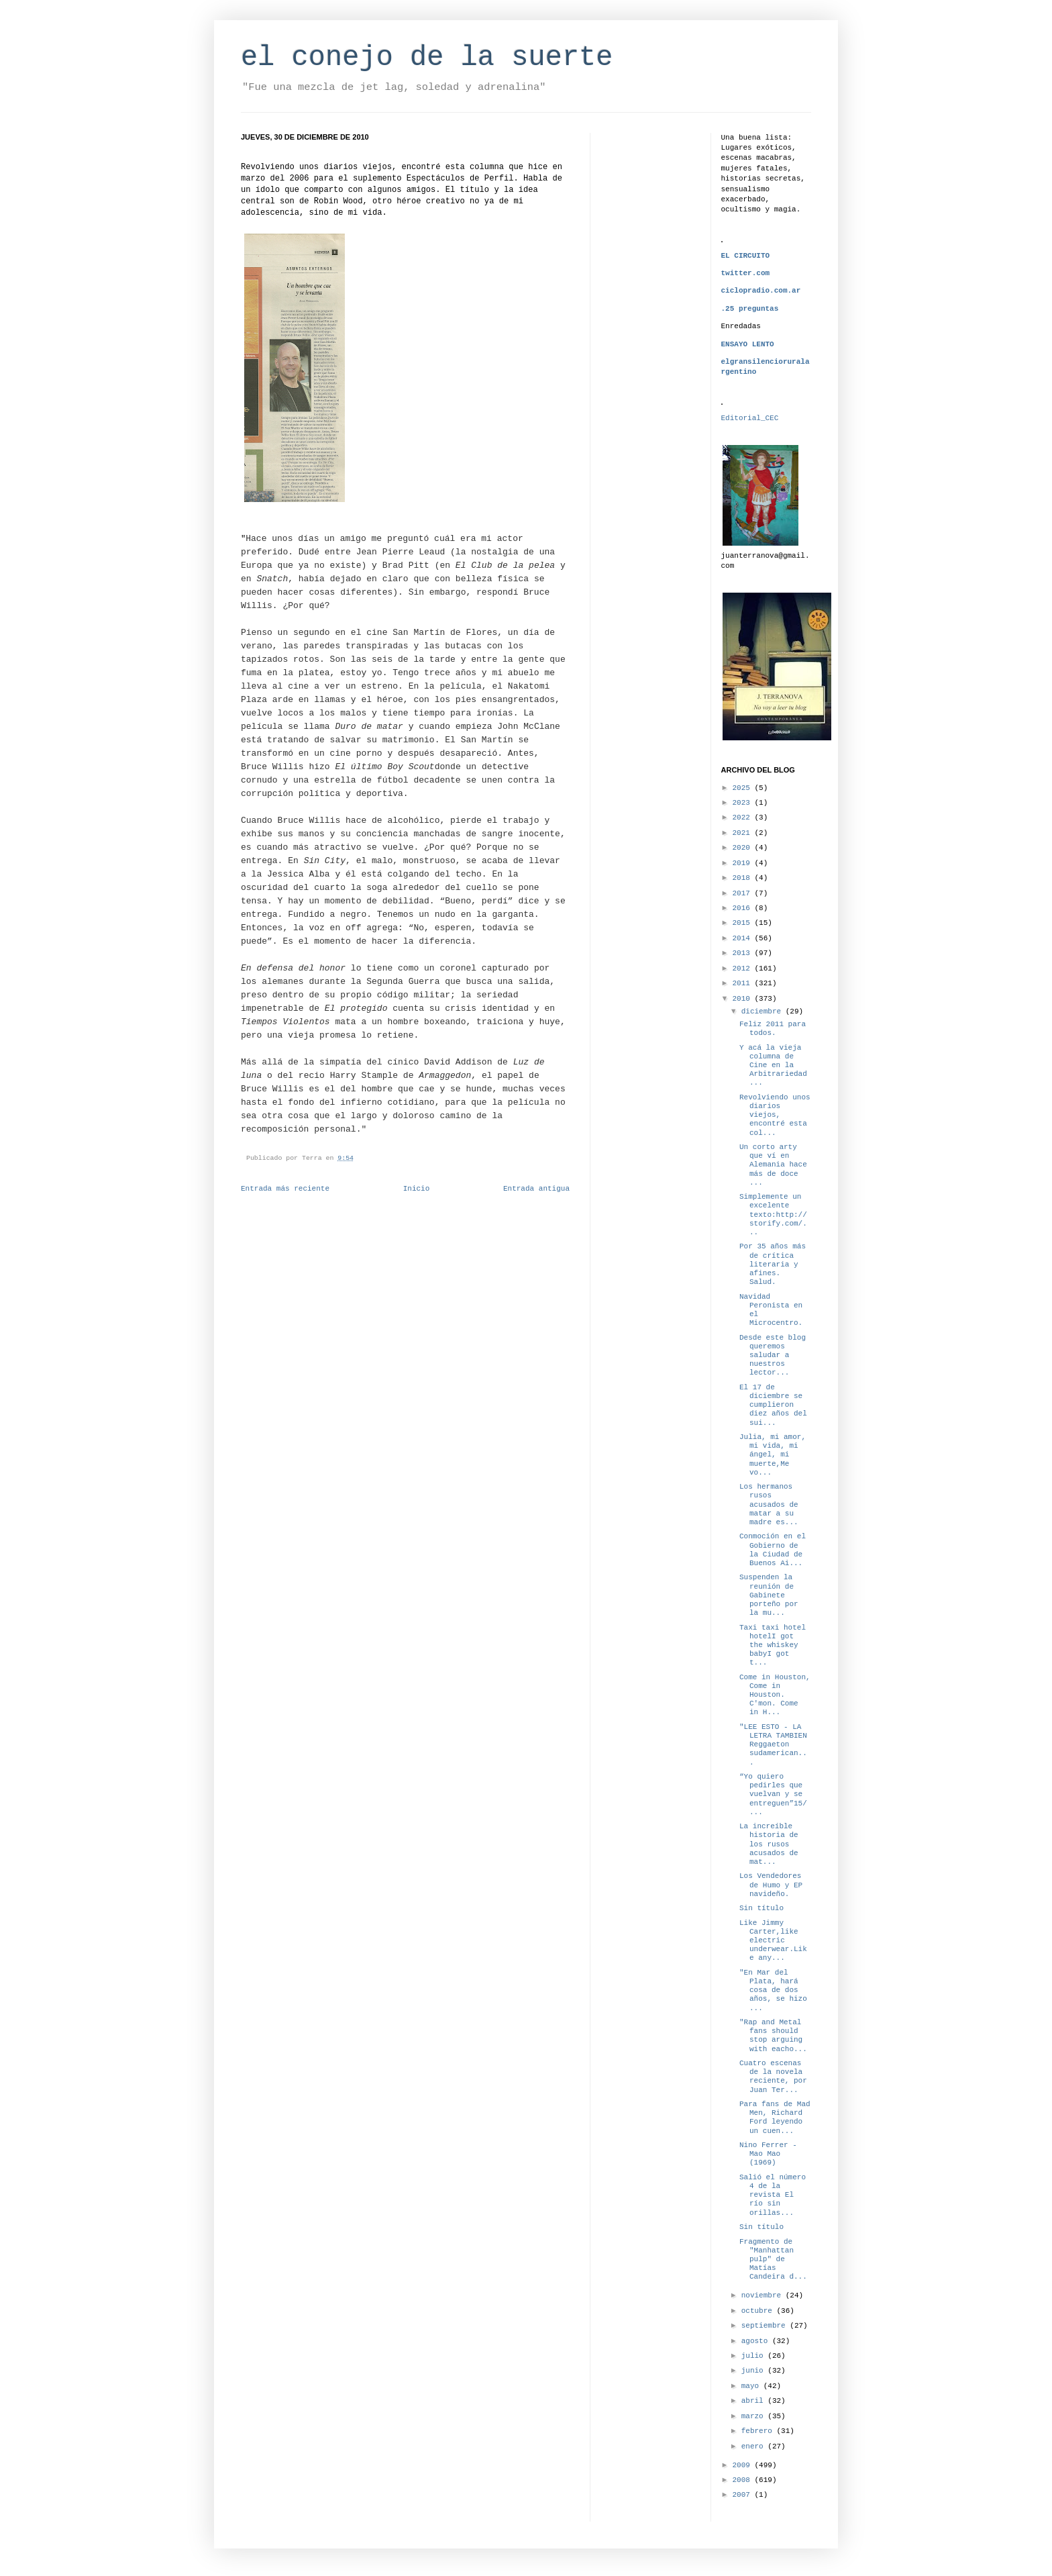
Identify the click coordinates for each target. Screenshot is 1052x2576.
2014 (744, 938)
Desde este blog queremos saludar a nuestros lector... (772, 1355)
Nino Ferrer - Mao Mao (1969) (768, 2154)
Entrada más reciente (285, 1189)
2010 (744, 999)
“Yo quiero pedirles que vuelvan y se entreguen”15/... (773, 1794)
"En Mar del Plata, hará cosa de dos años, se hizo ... (773, 1990)
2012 (744, 968)
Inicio (416, 1189)
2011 (744, 983)
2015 (744, 923)
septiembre (765, 2326)
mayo (752, 2386)
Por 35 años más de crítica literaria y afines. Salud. (772, 1264)
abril (754, 2401)
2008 (744, 2480)
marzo (754, 2416)
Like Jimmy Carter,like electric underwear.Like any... (773, 1941)
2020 (744, 848)
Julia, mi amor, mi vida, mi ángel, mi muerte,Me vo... (772, 1455)
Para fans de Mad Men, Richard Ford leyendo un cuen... (774, 2117)
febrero (759, 2431)
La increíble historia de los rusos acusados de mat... (768, 1844)
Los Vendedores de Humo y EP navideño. (770, 1884)
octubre (759, 2311)
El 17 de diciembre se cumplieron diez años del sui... (773, 1405)
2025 (744, 788)
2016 (744, 908)
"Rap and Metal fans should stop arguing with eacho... (773, 2035)
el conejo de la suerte (427, 58)
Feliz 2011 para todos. (772, 1028)
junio (754, 2371)
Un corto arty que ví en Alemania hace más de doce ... (773, 1165)
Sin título (761, 1908)
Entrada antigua (536, 1189)
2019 (744, 863)
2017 (744, 893)
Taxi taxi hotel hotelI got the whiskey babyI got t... (772, 1645)
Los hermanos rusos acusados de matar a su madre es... (768, 1504)
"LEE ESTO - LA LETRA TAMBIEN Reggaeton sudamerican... (773, 1745)
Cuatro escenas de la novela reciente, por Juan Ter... (773, 2076)
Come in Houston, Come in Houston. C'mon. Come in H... (774, 1695)
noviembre (763, 2295)
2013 (744, 953)
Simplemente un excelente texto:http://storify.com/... (773, 1214)
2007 (744, 2495)
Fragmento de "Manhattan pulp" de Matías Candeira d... (773, 2259)
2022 (744, 817)
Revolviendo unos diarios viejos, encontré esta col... (774, 1115)
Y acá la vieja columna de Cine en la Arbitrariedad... (773, 1065)
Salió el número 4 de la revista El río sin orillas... (772, 2195)
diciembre (763, 1011)
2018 (744, 878)
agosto (756, 2341)
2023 (744, 803)
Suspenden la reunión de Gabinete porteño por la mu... (768, 1595)
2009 (744, 2465)
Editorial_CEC (750, 418)
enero (754, 2446)
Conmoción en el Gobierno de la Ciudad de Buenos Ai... (772, 1549)
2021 (744, 833)
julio (754, 2356)
